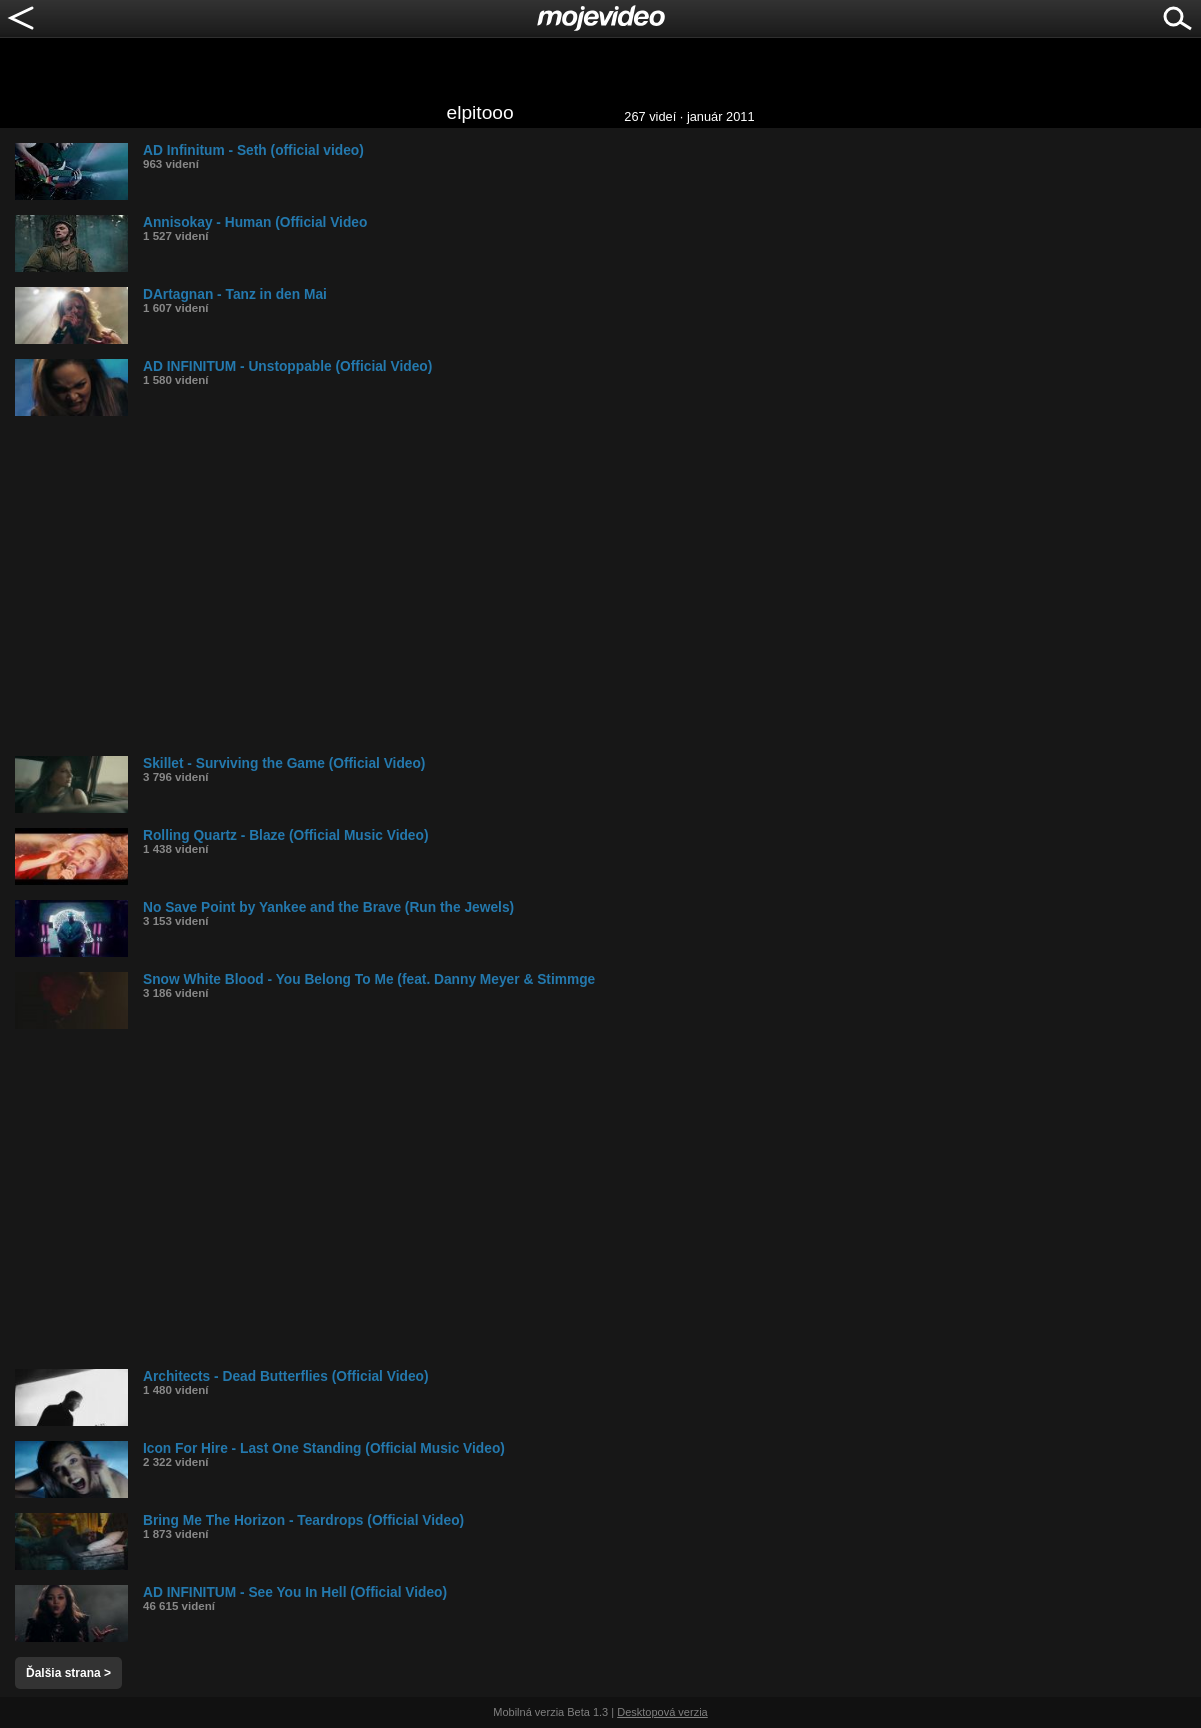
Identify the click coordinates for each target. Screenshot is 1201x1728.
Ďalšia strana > (68, 1673)
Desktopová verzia (662, 1712)
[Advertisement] (608, 586)
